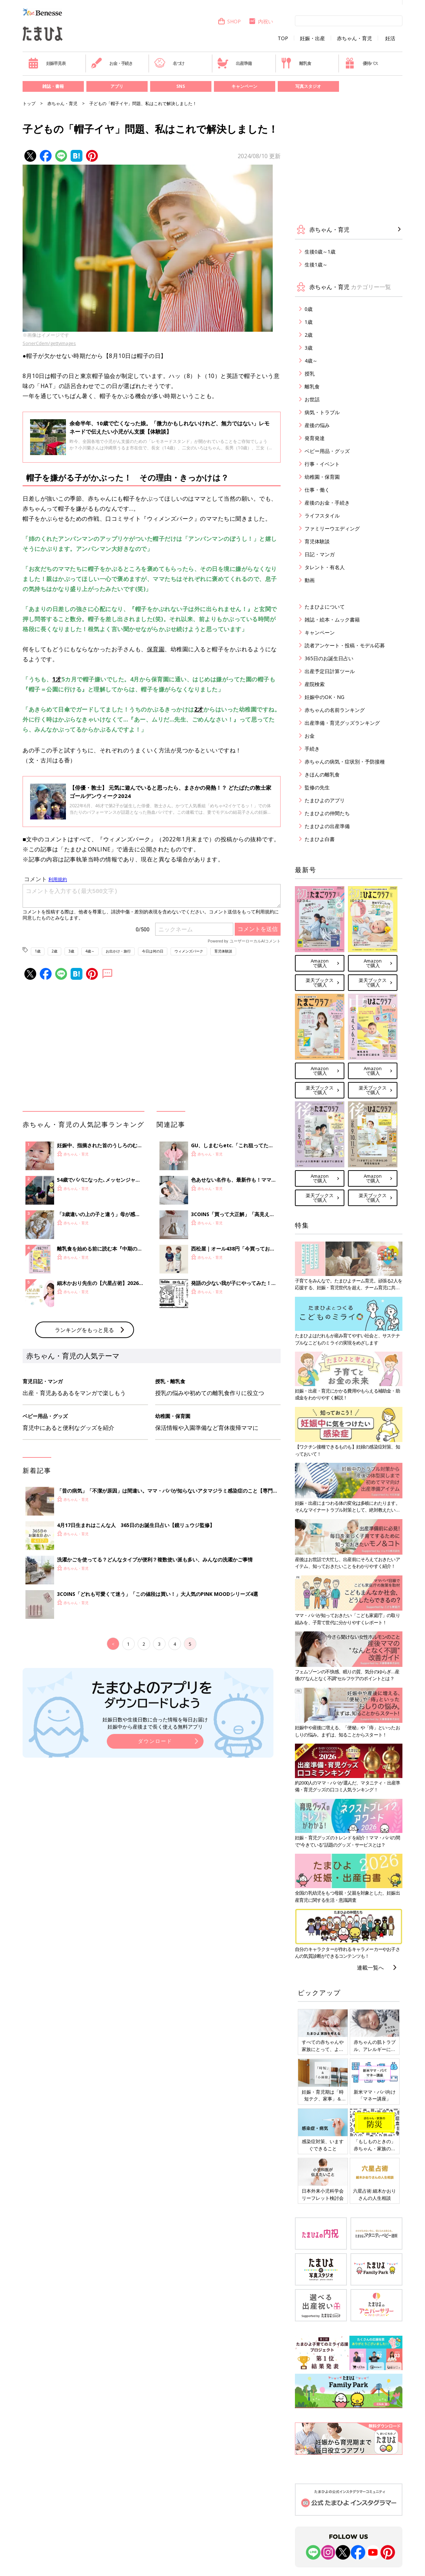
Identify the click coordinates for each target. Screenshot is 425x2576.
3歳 (71, 951)
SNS (180, 86)
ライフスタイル (322, 515)
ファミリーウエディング (332, 528)
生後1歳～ (316, 264)
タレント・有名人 (325, 567)
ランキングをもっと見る (84, 1329)
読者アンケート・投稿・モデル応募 (345, 645)
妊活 (390, 38)
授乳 (310, 373)
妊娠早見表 (47, 63)
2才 (199, 709)
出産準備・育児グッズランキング (342, 722)
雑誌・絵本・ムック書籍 (332, 619)
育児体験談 (223, 951)
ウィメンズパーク (189, 951)
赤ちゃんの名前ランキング (335, 709)
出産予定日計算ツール (330, 671)
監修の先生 (317, 787)
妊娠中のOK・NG (324, 697)
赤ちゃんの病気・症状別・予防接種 (345, 761)
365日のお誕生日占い (329, 658)
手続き (312, 748)
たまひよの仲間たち (327, 813)
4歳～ (90, 951)
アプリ (116, 86)
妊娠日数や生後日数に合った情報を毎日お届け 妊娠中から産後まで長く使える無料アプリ (155, 1723)
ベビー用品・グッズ (327, 451)
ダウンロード (155, 1741)
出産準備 (234, 63)
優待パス (361, 63)
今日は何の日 (152, 951)
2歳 (54, 951)
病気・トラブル (322, 412)
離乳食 (296, 63)
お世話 (312, 399)
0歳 (308, 309)
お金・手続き (112, 63)
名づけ (169, 63)
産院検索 (315, 684)
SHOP (229, 21)
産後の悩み (317, 425)
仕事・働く (317, 489)
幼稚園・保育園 (322, 476)
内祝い (260, 21)
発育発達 (315, 438)
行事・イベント (322, 463)
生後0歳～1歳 (320, 251)
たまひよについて (325, 606)
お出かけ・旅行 (118, 951)
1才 (57, 679)
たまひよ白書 (320, 839)
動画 (310, 580)
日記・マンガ (320, 554)
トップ (29, 103)
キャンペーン (244, 86)
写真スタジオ (308, 86)
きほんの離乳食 (322, 774)
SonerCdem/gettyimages (49, 343)
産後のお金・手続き (327, 502)
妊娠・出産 (312, 38)
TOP (283, 38)
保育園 (156, 649)
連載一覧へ (370, 1967)
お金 (310, 735)
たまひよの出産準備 (327, 826)
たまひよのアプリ (325, 800)
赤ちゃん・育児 (354, 38)
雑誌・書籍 (53, 86)
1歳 (37, 951)
